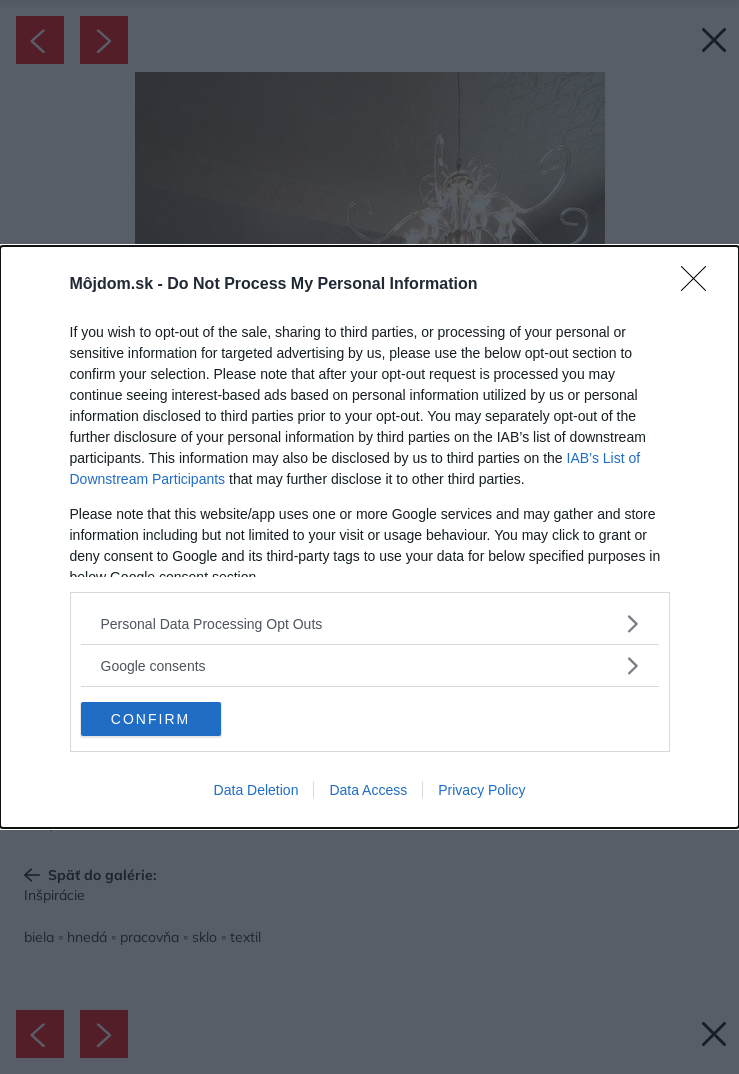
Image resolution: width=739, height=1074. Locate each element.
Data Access (368, 790)
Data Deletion (256, 790)
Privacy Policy (481, 790)
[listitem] (370, 623)
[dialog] (369, 537)
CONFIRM (150, 719)
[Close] (700, 285)
